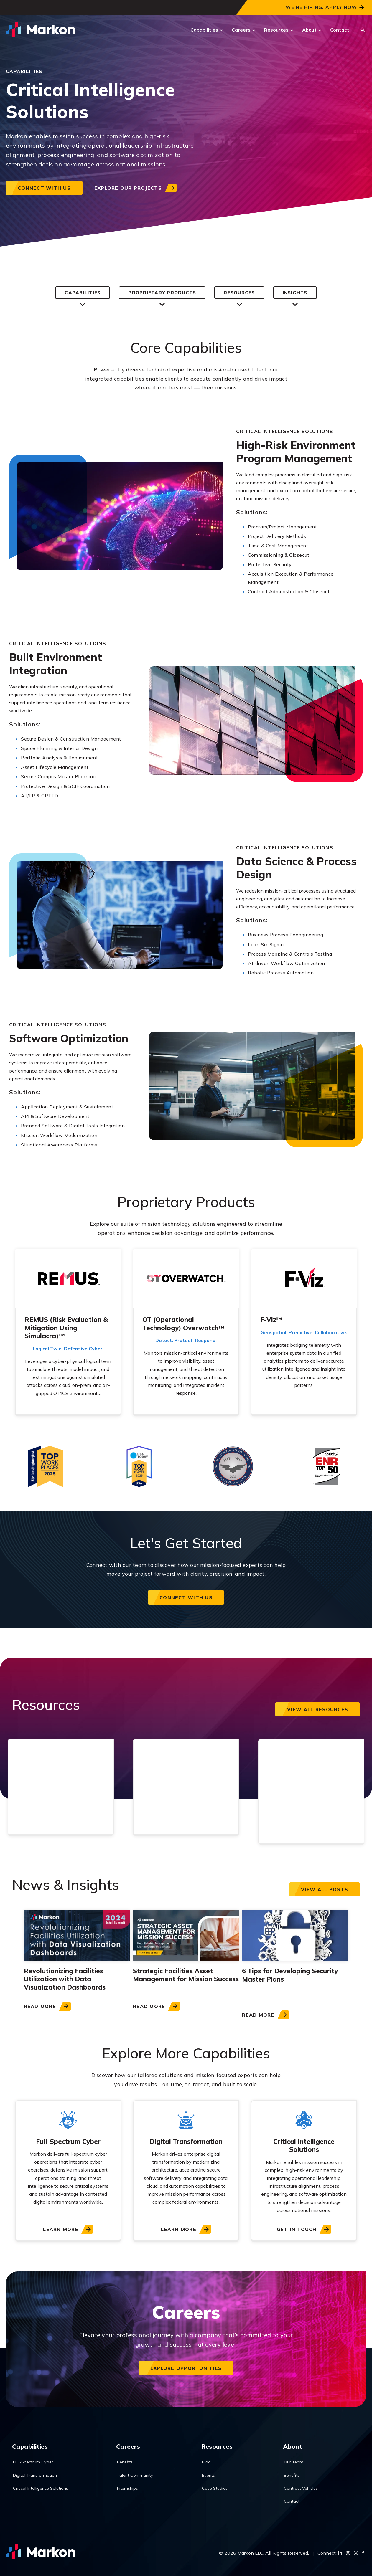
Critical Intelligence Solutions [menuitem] (44, 2487)
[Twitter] (356, 2553)
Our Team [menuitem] (296, 2460)
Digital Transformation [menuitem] (38, 2473)
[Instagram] (348, 2553)
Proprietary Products (161, 293)
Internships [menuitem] (132, 2487)
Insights (298, 293)
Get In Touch (297, 2230)
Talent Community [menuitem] (139, 2473)
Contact (339, 29)
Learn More (60, 2230)
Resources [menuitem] (220, 2444)
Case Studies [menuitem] (219, 2487)
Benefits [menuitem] (129, 2460)
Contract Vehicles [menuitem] (303, 2487)
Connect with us (44, 188)
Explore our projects (128, 188)
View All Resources (317, 1710)
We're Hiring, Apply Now (321, 7)
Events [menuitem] (213, 2473)
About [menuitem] (293, 2444)
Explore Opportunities (186, 2368)
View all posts (324, 1890)
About (309, 29)
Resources (276, 29)
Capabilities (204, 29)
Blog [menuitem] (210, 2460)
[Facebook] (363, 2553)
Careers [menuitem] (131, 2444)
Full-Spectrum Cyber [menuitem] (35, 2460)
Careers (241, 29)
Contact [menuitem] (294, 2500)
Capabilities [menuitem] (32, 2444)
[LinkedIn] (340, 2553)
